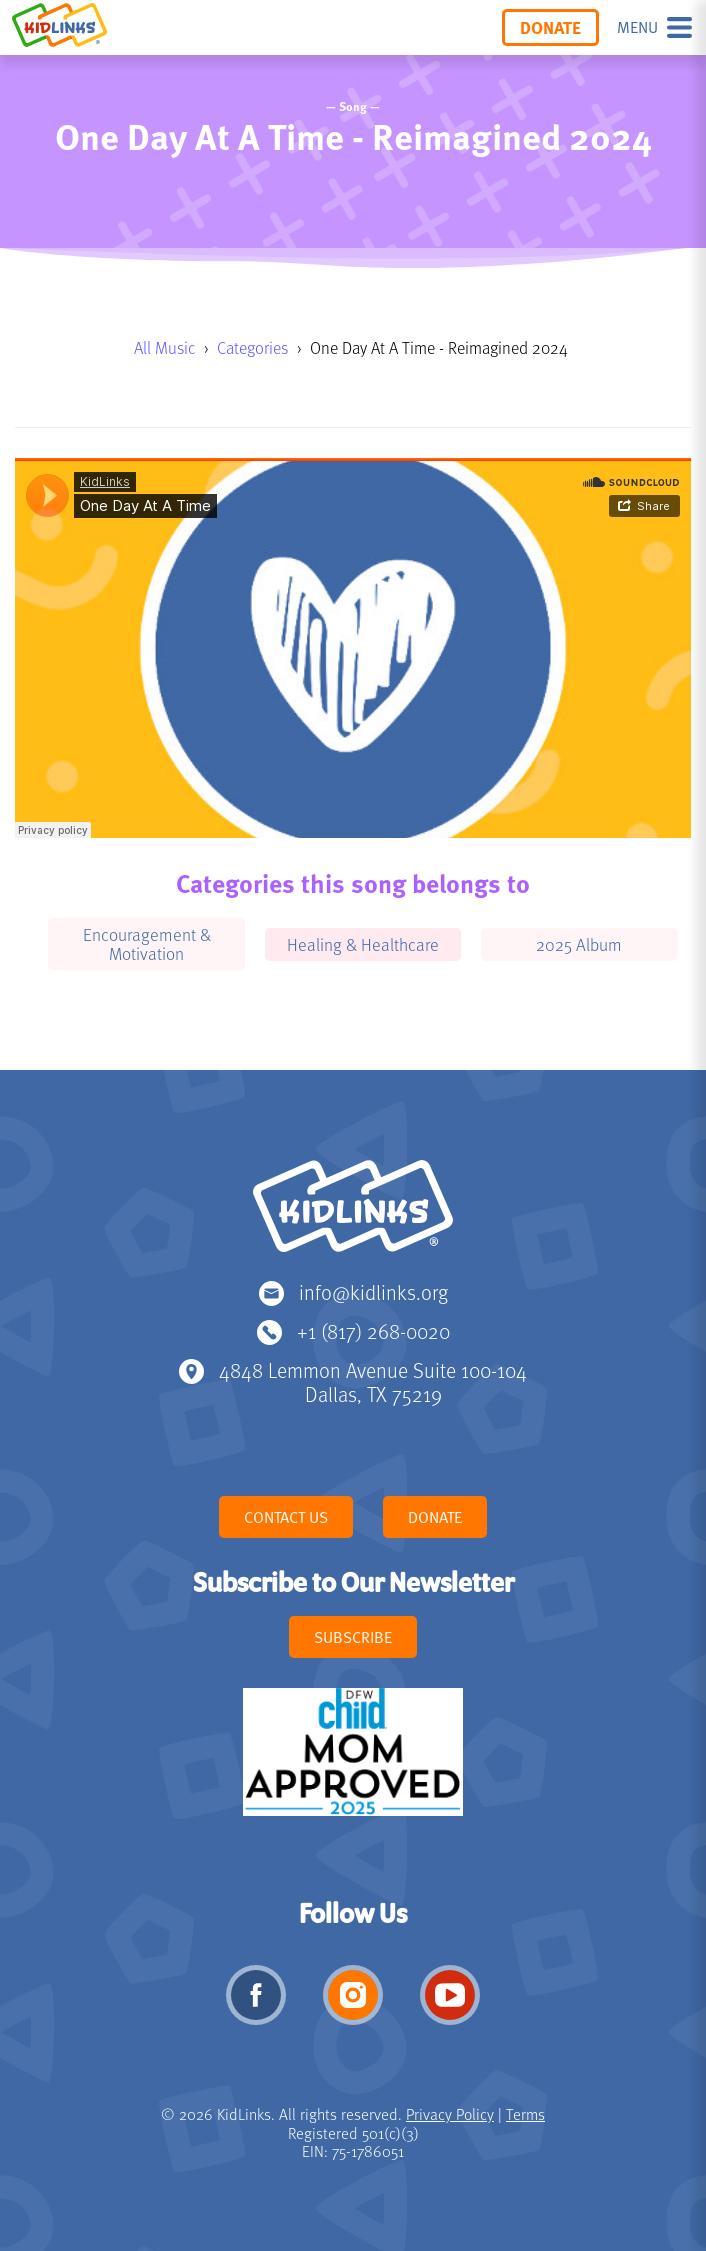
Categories (252, 347)
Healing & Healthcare (363, 944)
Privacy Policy (450, 2114)
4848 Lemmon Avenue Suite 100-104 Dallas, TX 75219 (373, 1381)
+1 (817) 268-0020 (373, 1330)
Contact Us (286, 1517)
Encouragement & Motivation (147, 943)
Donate (550, 27)
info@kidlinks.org (373, 1291)
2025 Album (579, 944)
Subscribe (353, 1637)
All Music (164, 347)
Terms (525, 2114)
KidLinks (353, 1215)
